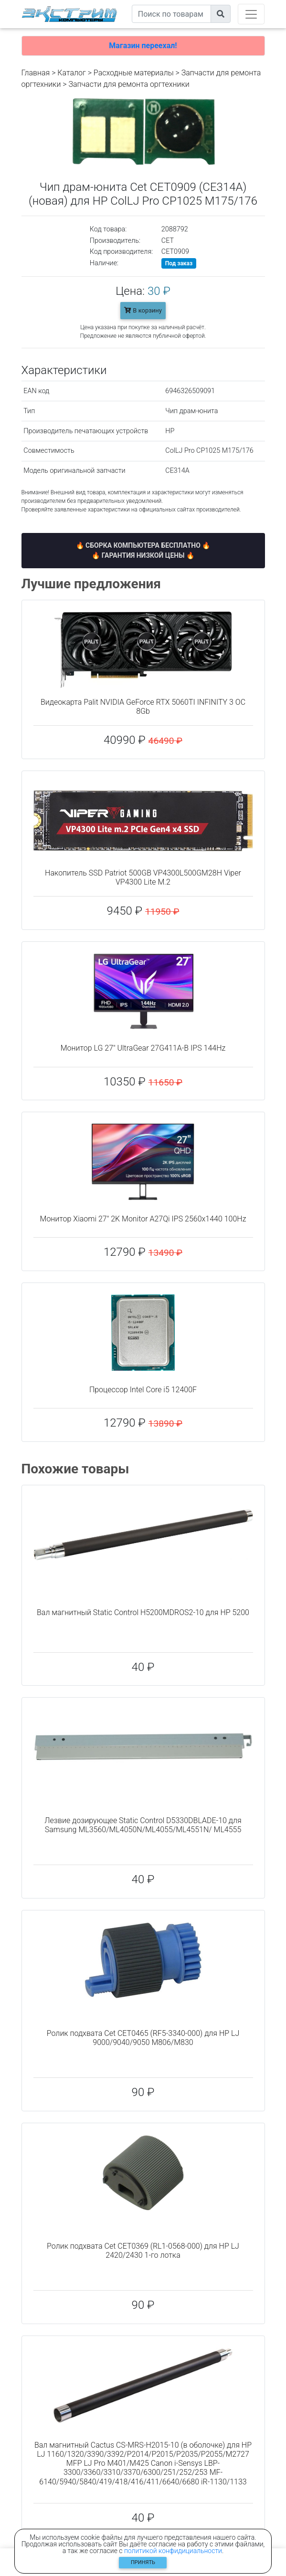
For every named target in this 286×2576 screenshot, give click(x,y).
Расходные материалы (134, 72)
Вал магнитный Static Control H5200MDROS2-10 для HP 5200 (143, 1612)
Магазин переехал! (143, 45)
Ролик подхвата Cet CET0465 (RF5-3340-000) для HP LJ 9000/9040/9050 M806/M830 (143, 2038)
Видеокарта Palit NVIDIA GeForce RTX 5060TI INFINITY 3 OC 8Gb (143, 707)
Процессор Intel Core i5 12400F (143, 1389)
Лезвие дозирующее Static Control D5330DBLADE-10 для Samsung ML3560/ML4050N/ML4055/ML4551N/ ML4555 (142, 1825)
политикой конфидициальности (173, 2551)
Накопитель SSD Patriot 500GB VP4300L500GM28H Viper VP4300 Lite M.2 (143, 877)
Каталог (71, 72)
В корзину (143, 310)
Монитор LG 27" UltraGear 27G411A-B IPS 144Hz (143, 1048)
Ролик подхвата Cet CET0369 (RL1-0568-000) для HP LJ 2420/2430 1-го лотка (143, 2251)
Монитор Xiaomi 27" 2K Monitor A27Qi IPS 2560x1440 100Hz (143, 1218)
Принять (143, 2562)
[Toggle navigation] (251, 14)
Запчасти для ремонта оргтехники (128, 84)
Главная (35, 72)
